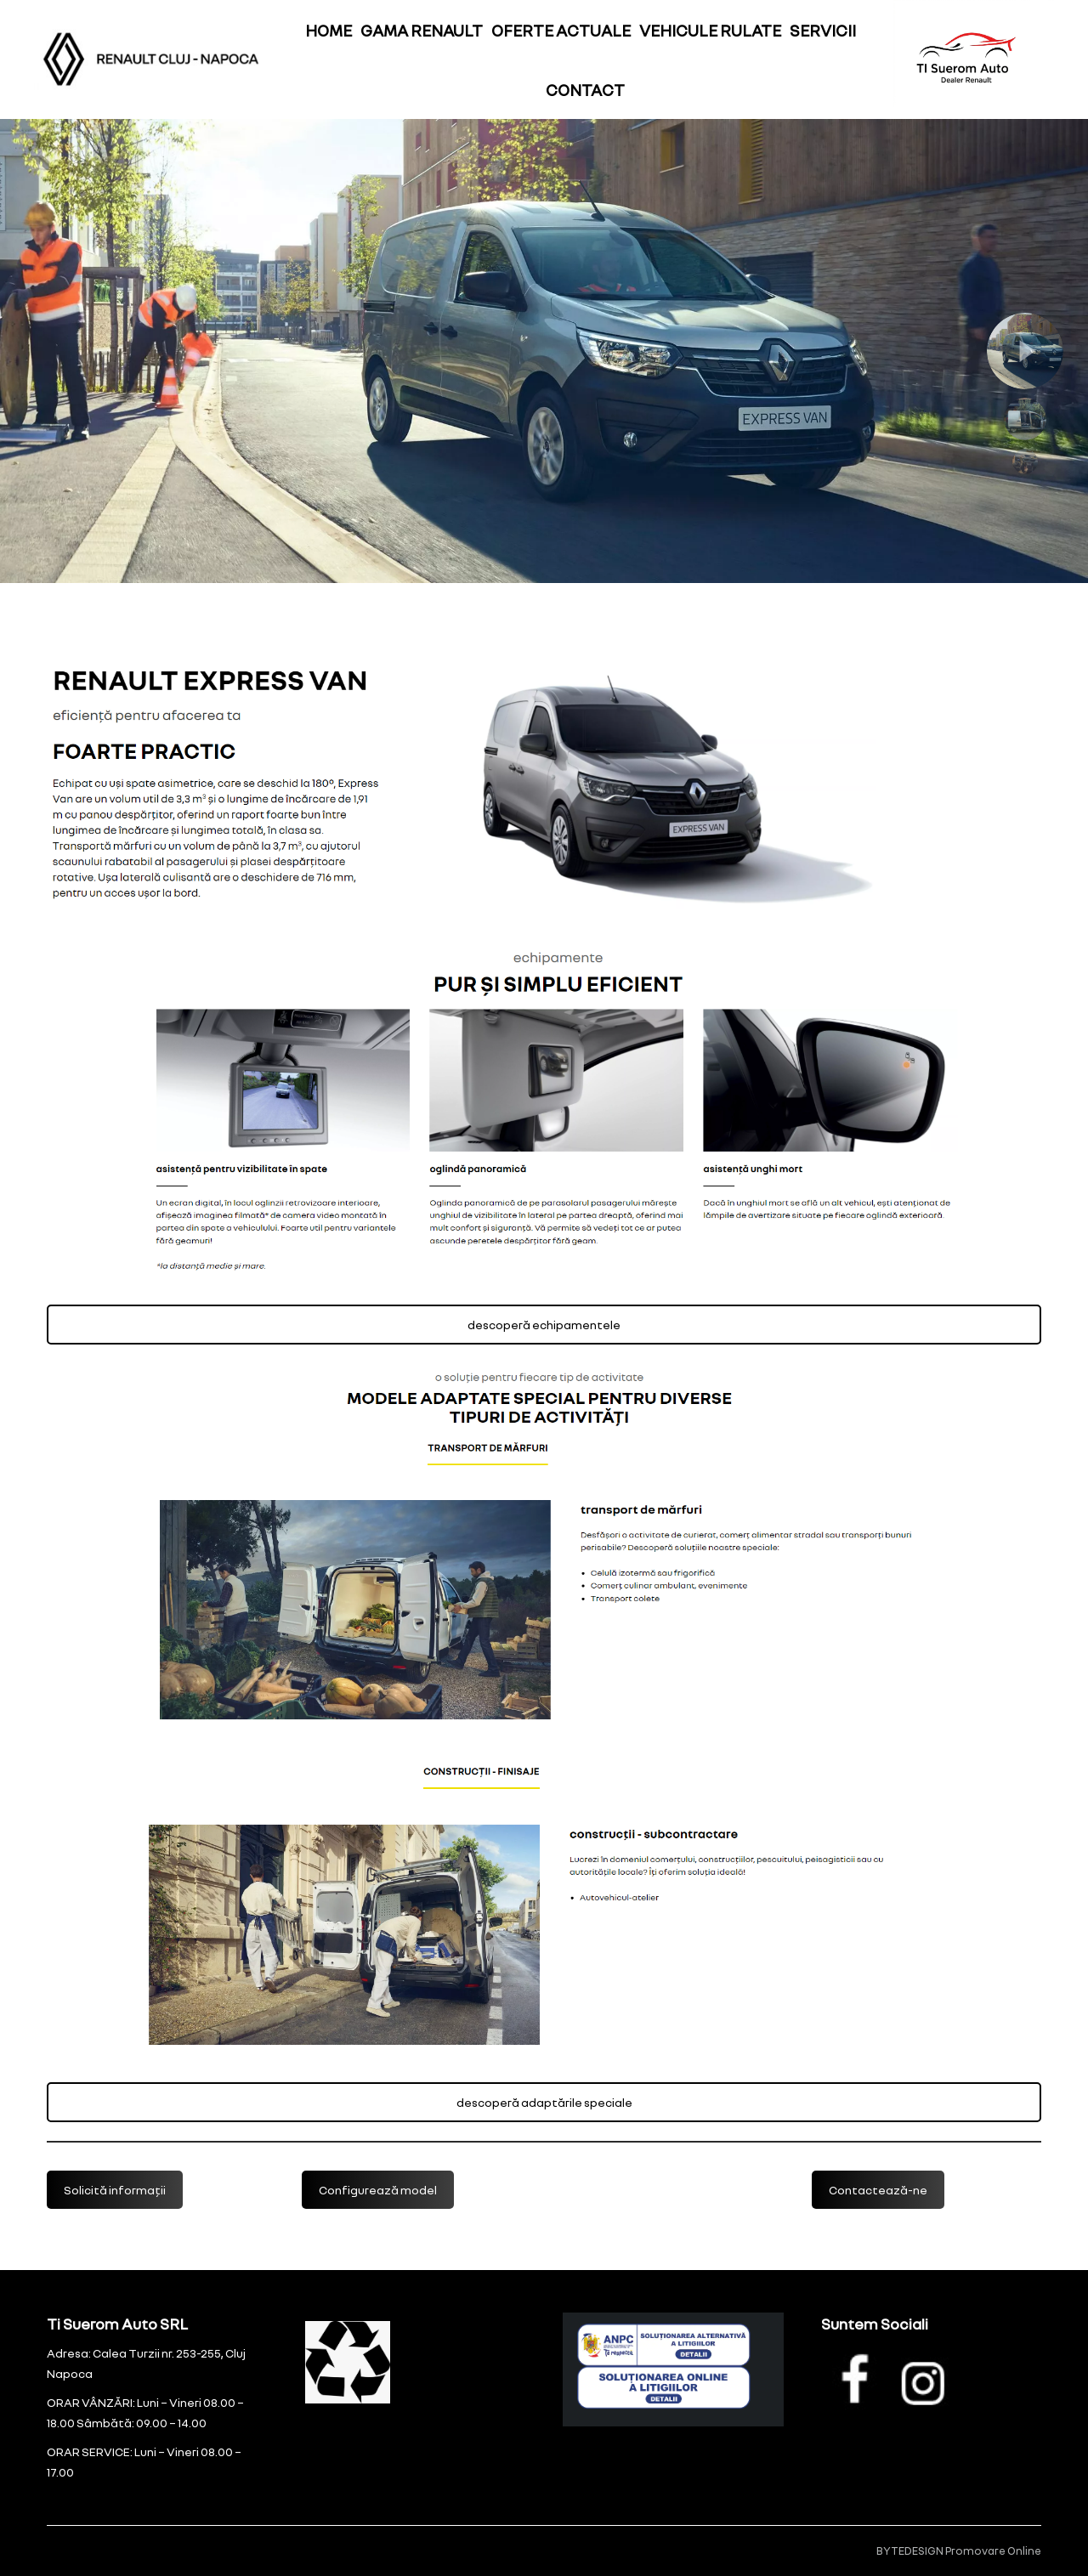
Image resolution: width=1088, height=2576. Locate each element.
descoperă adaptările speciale (544, 2102)
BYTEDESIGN (910, 2550)
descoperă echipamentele (544, 1324)
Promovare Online (993, 2550)
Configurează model (378, 2190)
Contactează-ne (878, 2190)
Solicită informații (115, 2190)
